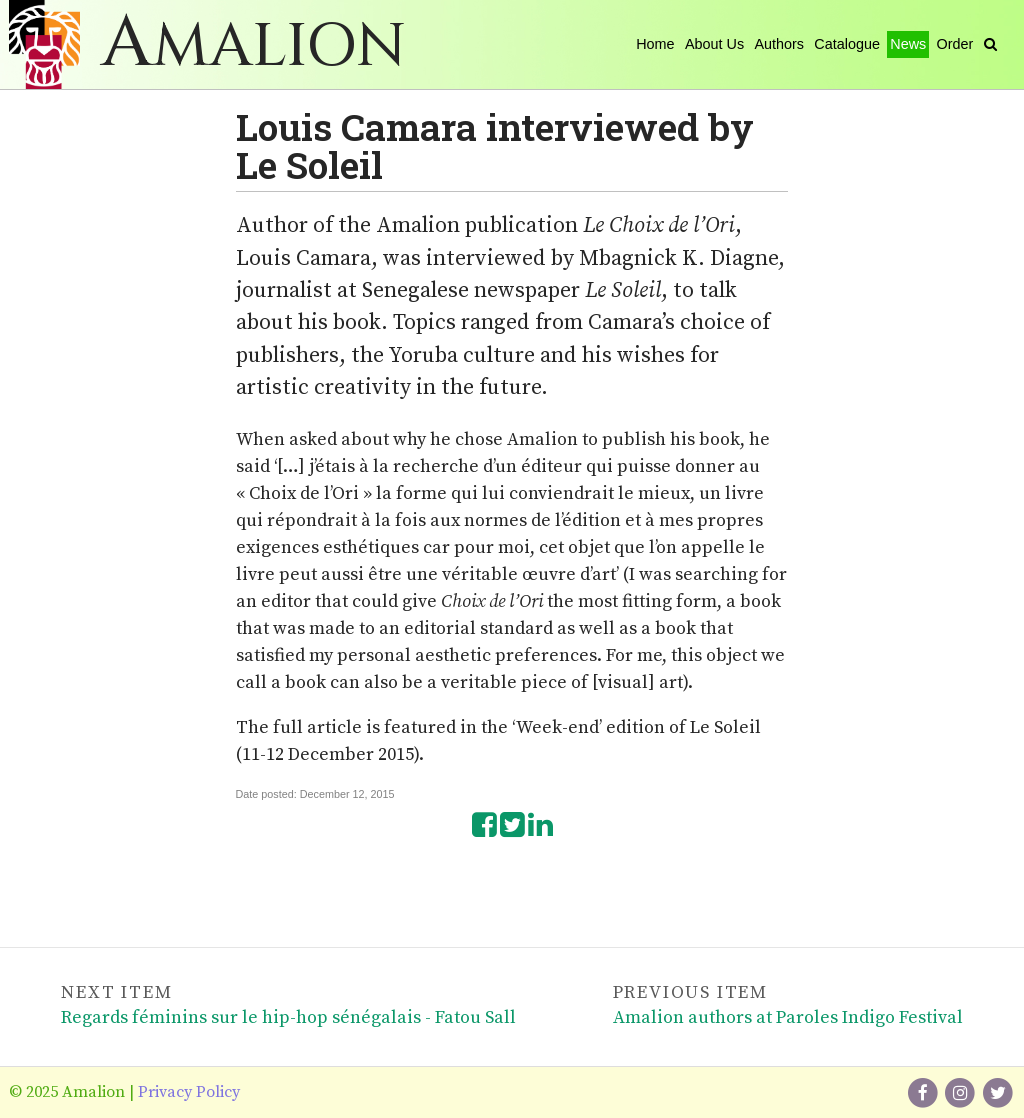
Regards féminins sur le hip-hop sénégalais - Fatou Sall (288, 1017)
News (908, 44)
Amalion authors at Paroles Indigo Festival (788, 1017)
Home (655, 44)
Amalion (253, 46)
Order (955, 44)
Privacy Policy (189, 1092)
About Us (714, 44)
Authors (779, 44)
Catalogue (847, 44)
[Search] (990, 44)
